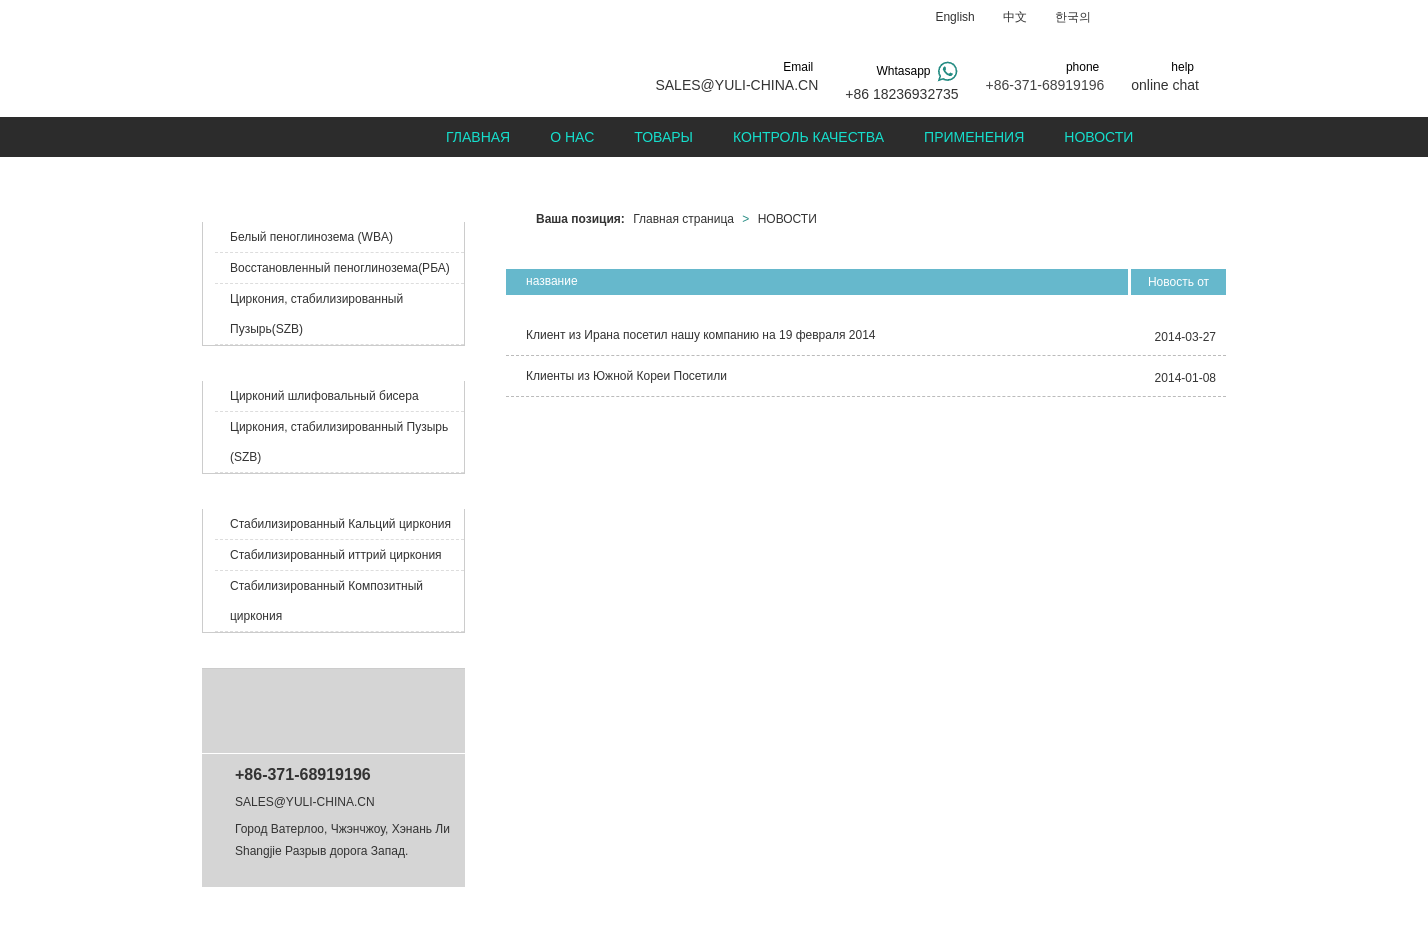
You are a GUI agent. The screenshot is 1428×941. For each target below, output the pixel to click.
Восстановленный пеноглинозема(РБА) (340, 268)
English (954, 17)
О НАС (572, 137)
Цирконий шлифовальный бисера (324, 396)
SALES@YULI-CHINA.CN (736, 85)
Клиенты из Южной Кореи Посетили (626, 376)
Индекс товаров (660, 914)
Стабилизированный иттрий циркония (336, 555)
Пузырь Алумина (272, 204)
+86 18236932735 (901, 94)
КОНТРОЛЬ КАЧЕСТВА (808, 137)
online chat (1165, 85)
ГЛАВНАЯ (478, 137)
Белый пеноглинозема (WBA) (311, 237)
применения (974, 137)
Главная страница (683, 219)
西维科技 (870, 914)
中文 (1015, 17)
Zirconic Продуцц (271, 363)
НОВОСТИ (1098, 137)
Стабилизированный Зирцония (317, 491)
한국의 (1073, 17)
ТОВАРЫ (663, 137)
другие (239, 650)
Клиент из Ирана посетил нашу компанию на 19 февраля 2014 (700, 335)
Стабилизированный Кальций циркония (340, 524)
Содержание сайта (559, 914)
